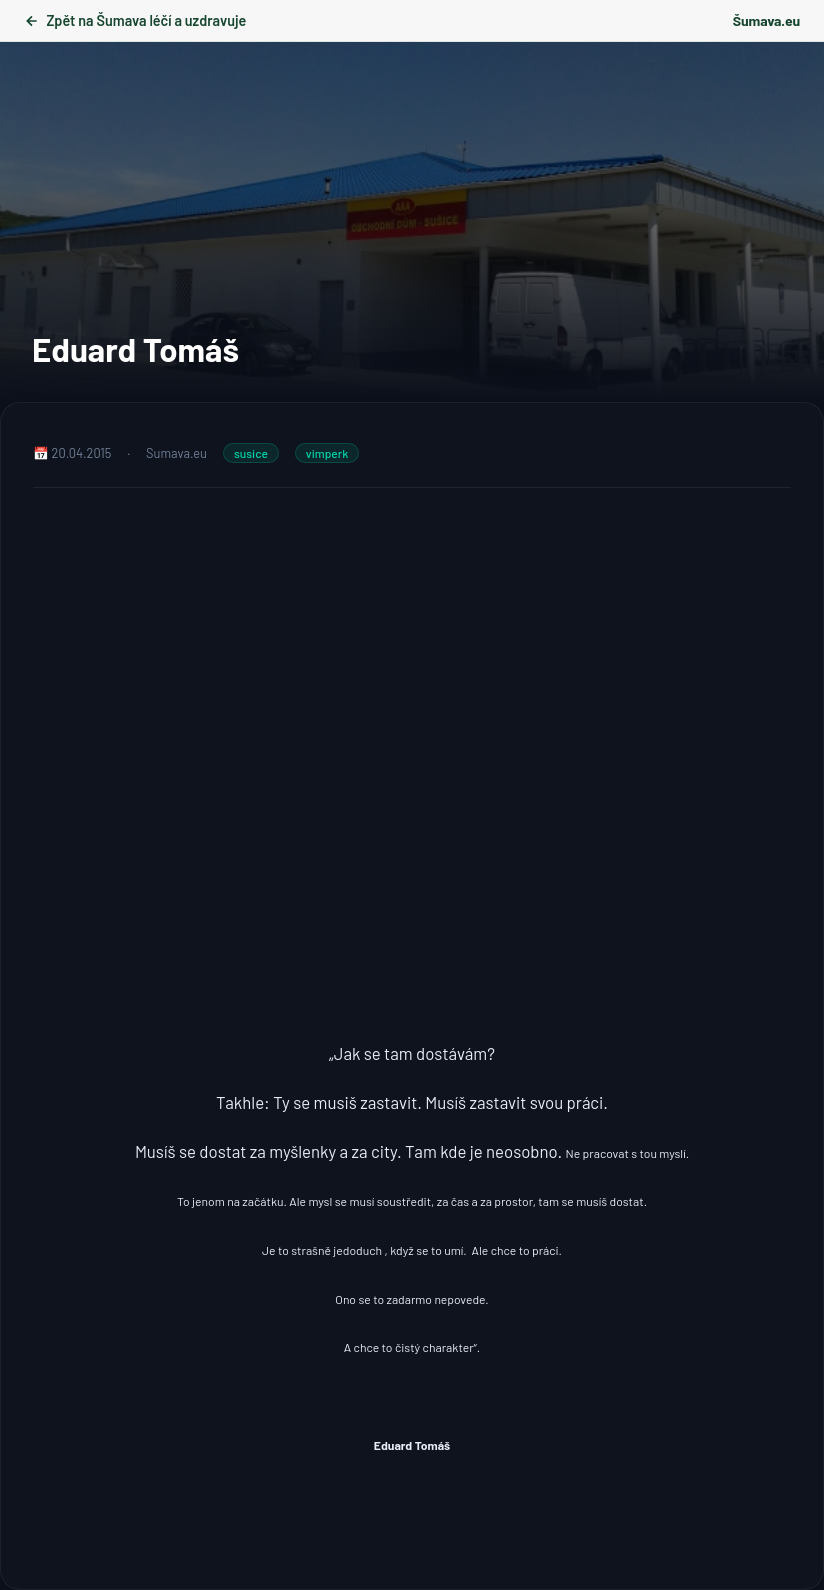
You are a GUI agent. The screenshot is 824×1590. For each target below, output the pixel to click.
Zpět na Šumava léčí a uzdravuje (135, 20)
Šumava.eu (766, 20)
